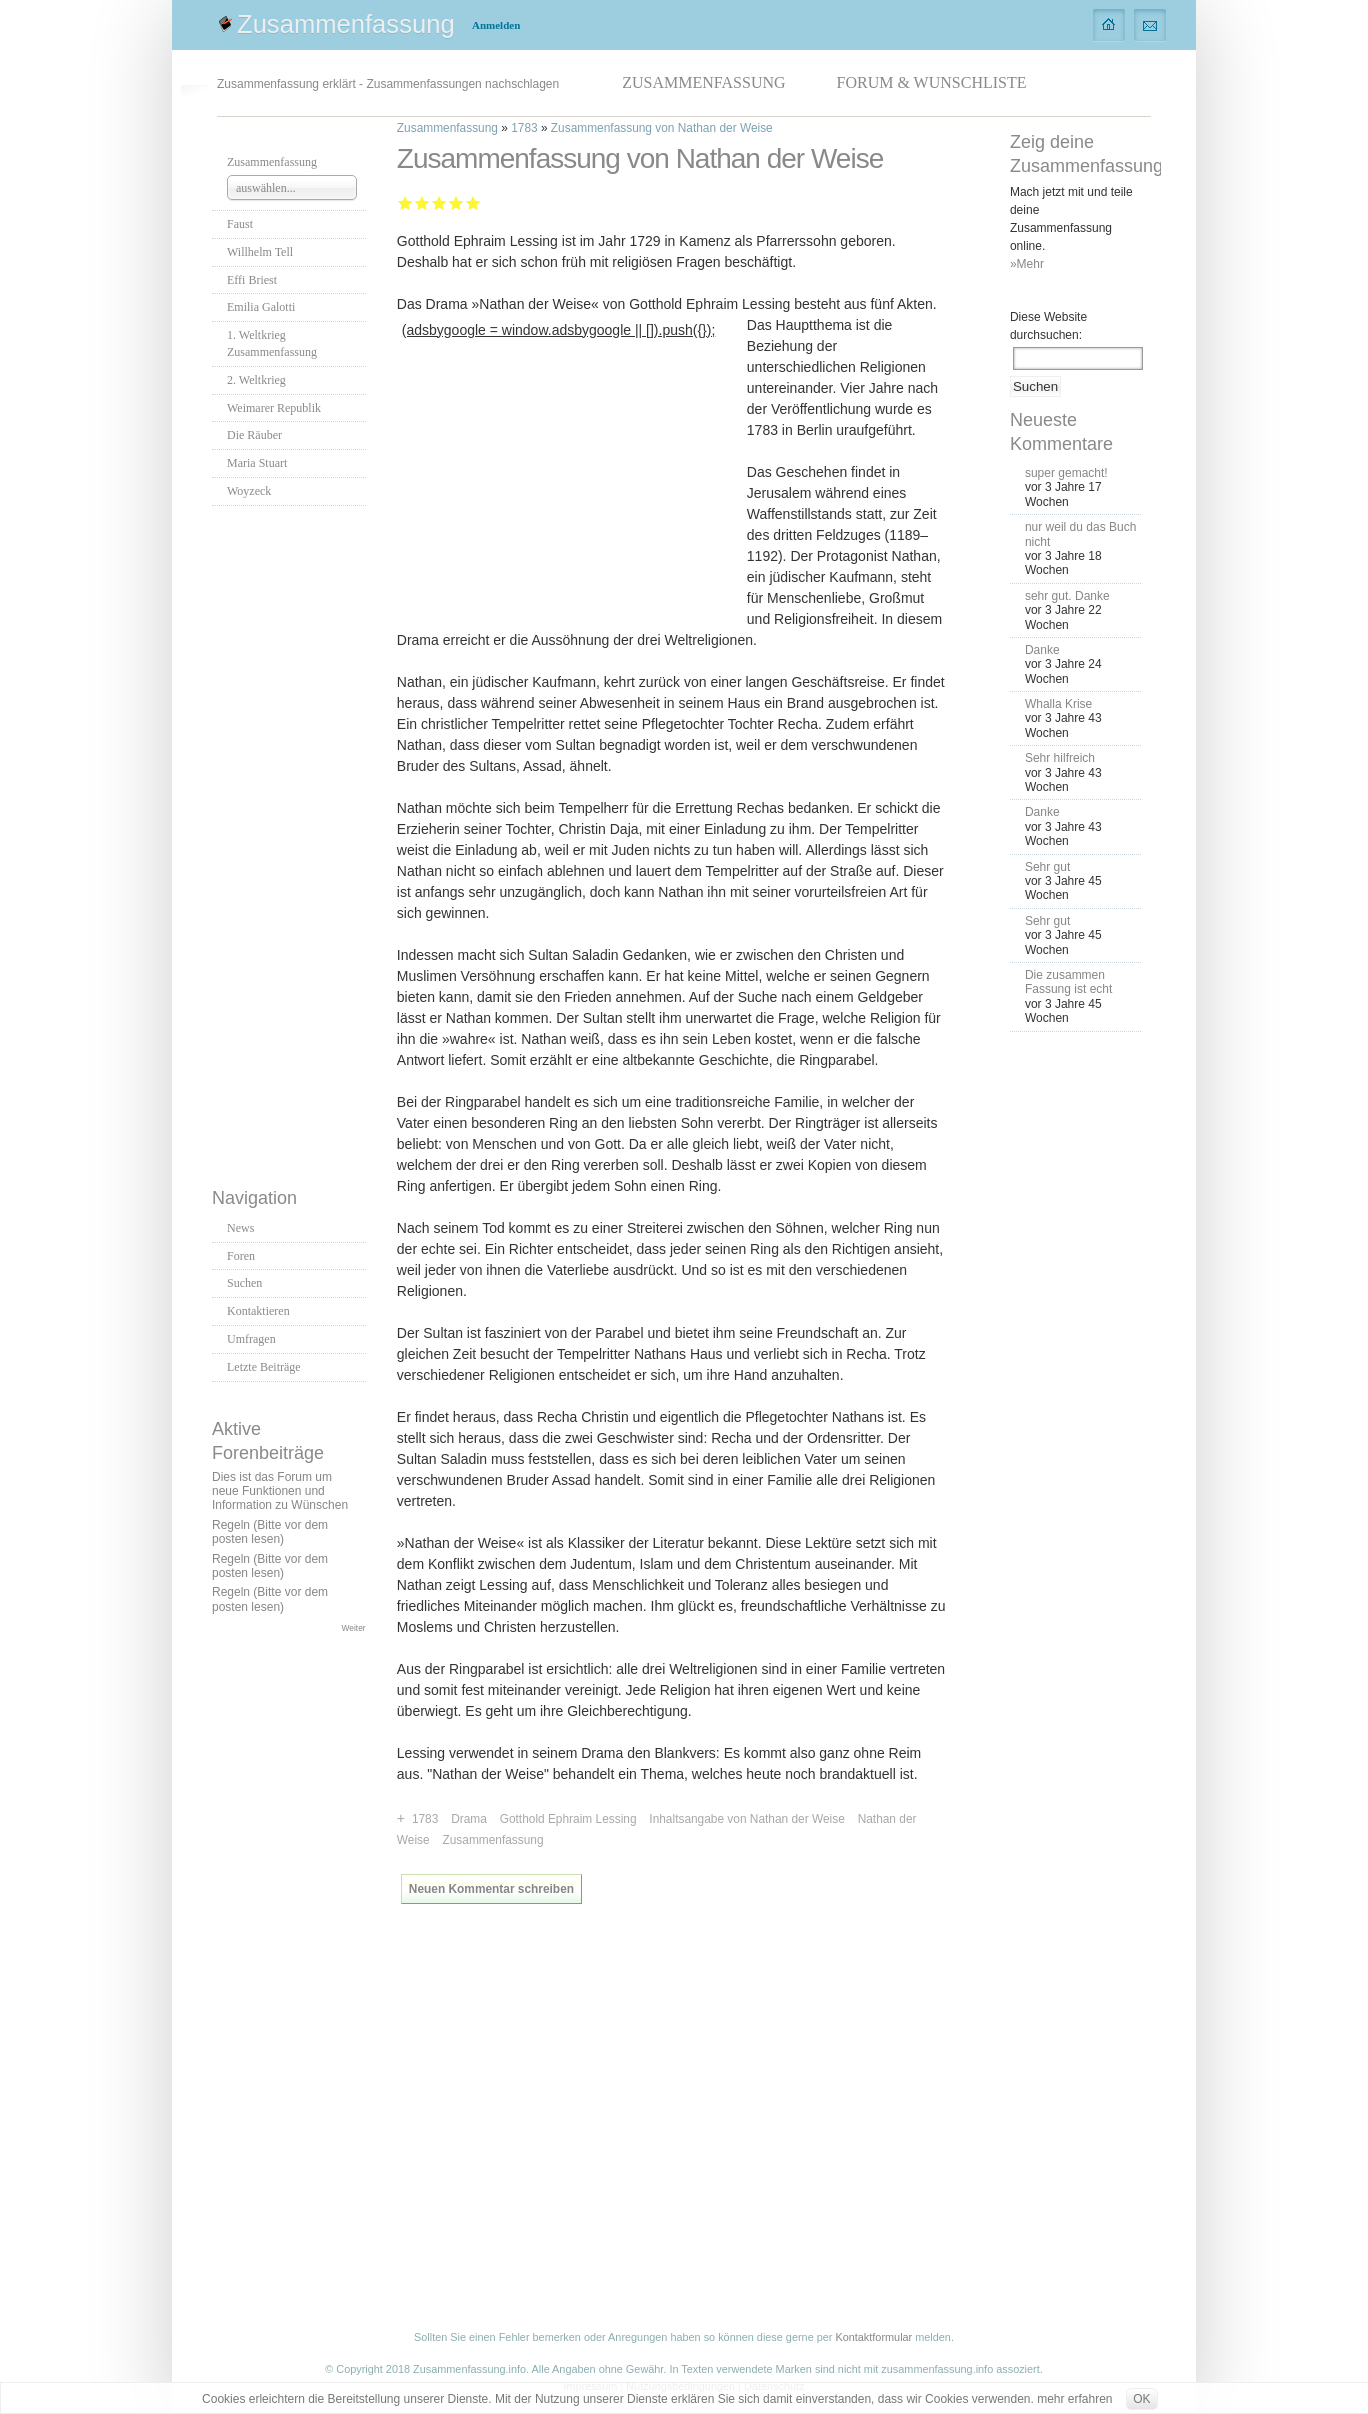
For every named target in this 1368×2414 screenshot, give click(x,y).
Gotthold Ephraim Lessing (568, 1819)
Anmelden (496, 25)
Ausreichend (422, 202)
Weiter (354, 1628)
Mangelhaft (405, 202)
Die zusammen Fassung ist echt (1068, 982)
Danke (1042, 650)
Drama (469, 1819)
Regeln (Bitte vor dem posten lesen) (270, 1532)
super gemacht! (1066, 473)
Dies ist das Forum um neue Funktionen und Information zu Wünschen (280, 1491)
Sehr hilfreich (1060, 758)
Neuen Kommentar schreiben (491, 1889)
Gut (456, 202)
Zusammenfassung (346, 24)
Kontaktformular (873, 2337)
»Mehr (1027, 264)
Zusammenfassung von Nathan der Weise (662, 128)
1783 (524, 128)
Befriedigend (439, 202)
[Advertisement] (292, 841)
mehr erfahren (1074, 2399)
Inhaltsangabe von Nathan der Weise (746, 1819)
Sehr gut (473, 202)
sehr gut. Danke (1067, 596)
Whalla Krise (1058, 704)
